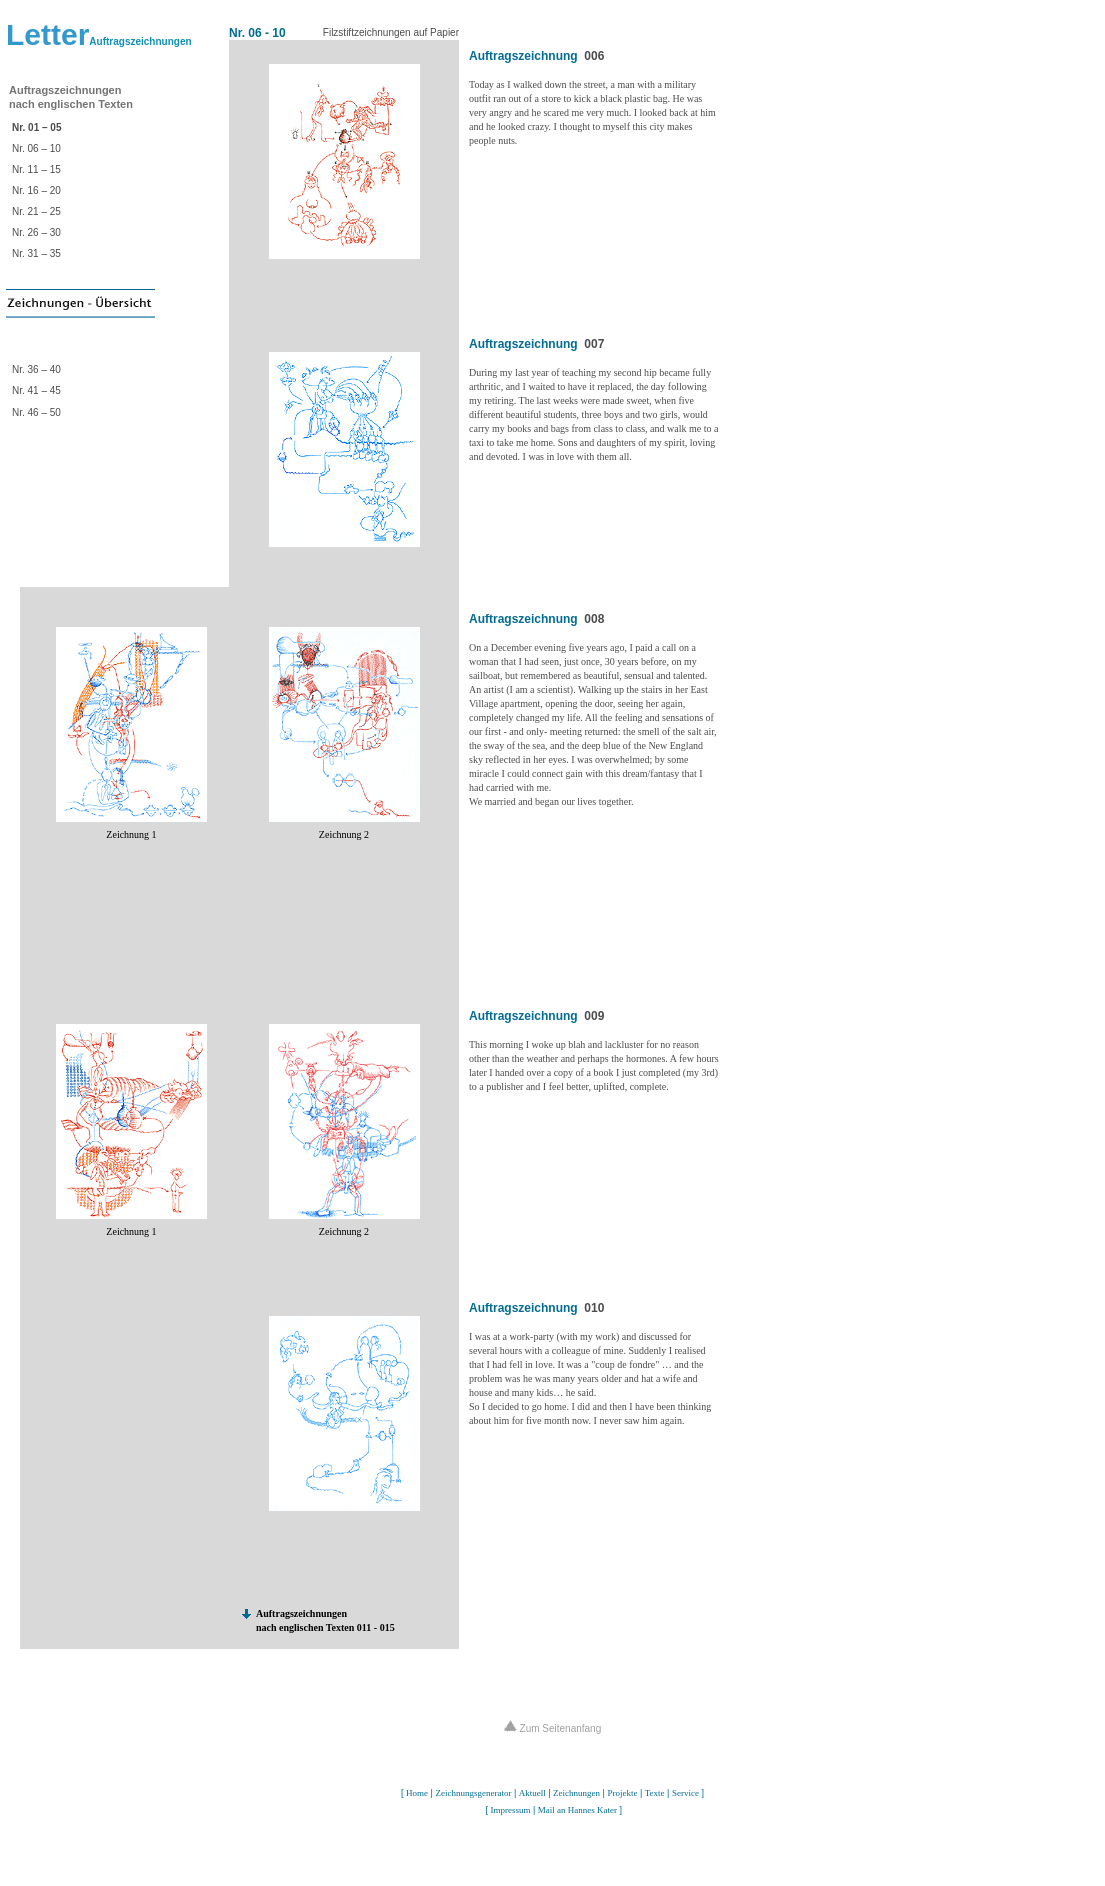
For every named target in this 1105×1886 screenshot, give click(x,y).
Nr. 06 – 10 (36, 148)
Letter (99, 34)
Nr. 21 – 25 (36, 211)
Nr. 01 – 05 (36, 127)
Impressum (510, 1810)
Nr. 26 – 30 (36, 232)
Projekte (622, 1793)
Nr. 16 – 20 (36, 190)
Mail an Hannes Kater (577, 1810)
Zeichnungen (576, 1793)
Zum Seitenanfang (553, 1728)
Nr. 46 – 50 (36, 412)
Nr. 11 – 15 (36, 169)
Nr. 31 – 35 (36, 253)
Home (417, 1793)
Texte (655, 1793)
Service (685, 1793)
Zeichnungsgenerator (473, 1793)
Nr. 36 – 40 (36, 369)
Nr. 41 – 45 (36, 390)
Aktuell (532, 1793)
